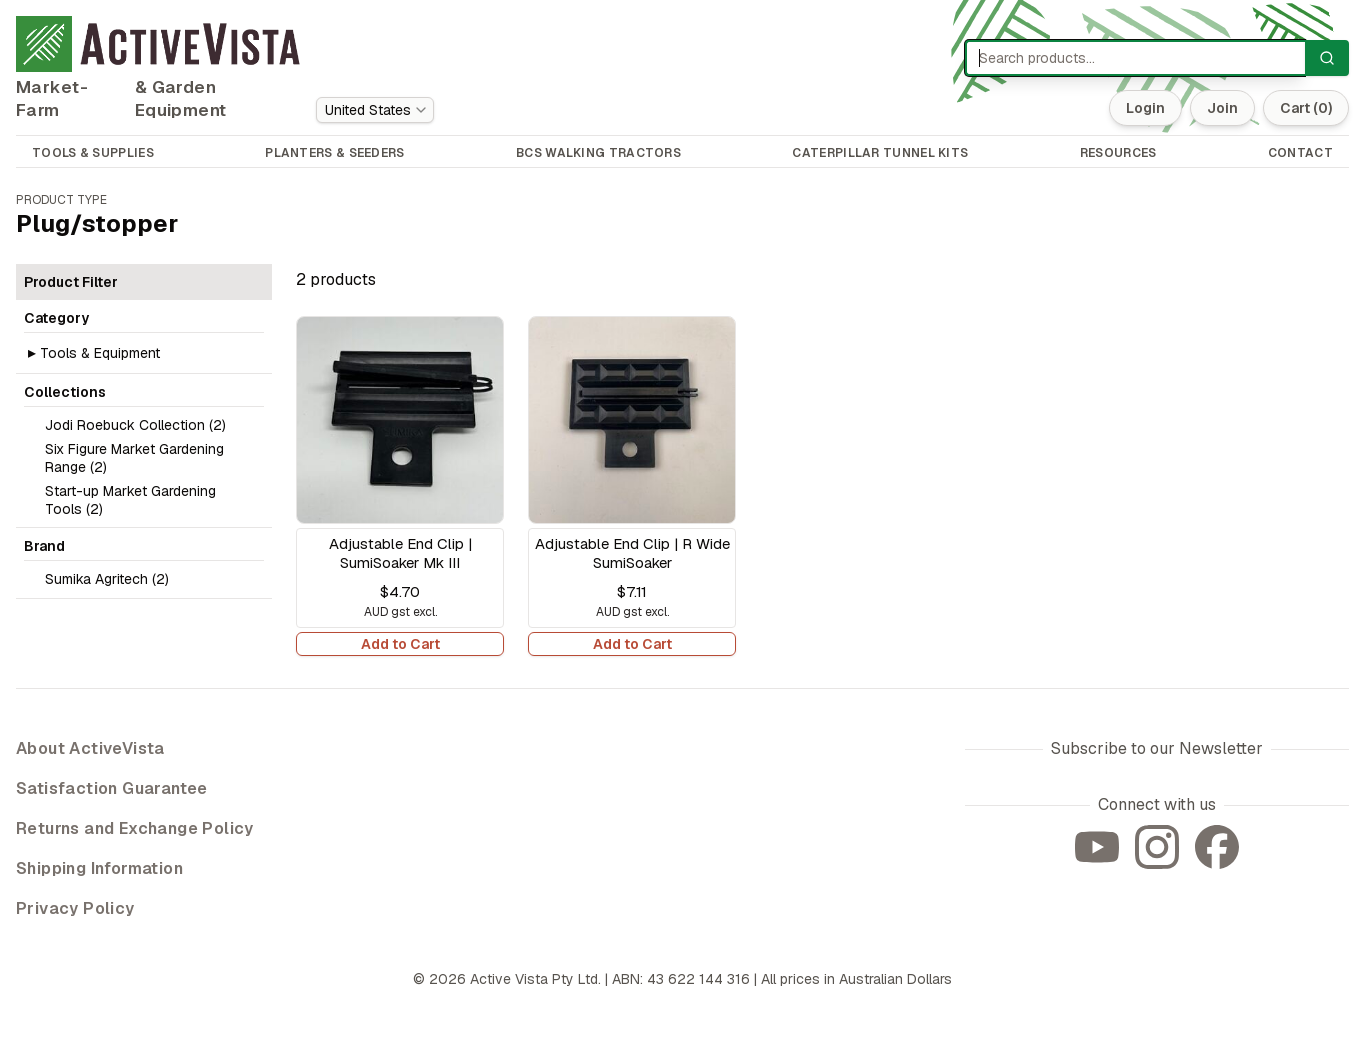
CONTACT (1300, 153)
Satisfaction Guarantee (112, 788)
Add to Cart (400, 644)
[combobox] (375, 110)
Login (1145, 108)
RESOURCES (1118, 153)
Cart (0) (1306, 108)
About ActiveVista (90, 748)
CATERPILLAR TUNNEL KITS (880, 153)
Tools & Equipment (100, 353)
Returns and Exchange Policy (135, 828)
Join (1222, 108)
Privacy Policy (75, 908)
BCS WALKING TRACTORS (598, 153)
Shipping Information (99, 868)
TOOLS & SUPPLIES (93, 153)
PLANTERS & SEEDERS (334, 153)
